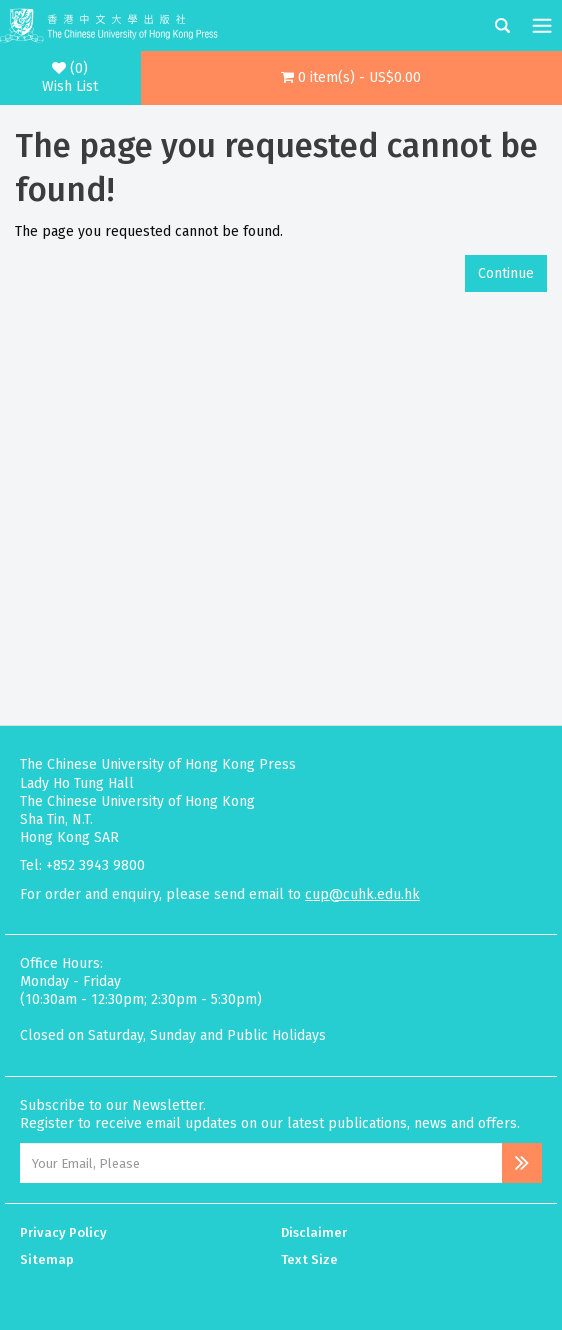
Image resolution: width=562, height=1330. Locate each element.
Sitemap (47, 1259)
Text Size (309, 1259)
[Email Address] (261, 1163)
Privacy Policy (63, 1232)
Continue (506, 273)
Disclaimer (314, 1232)
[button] (352, 78)
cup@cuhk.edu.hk (362, 894)
